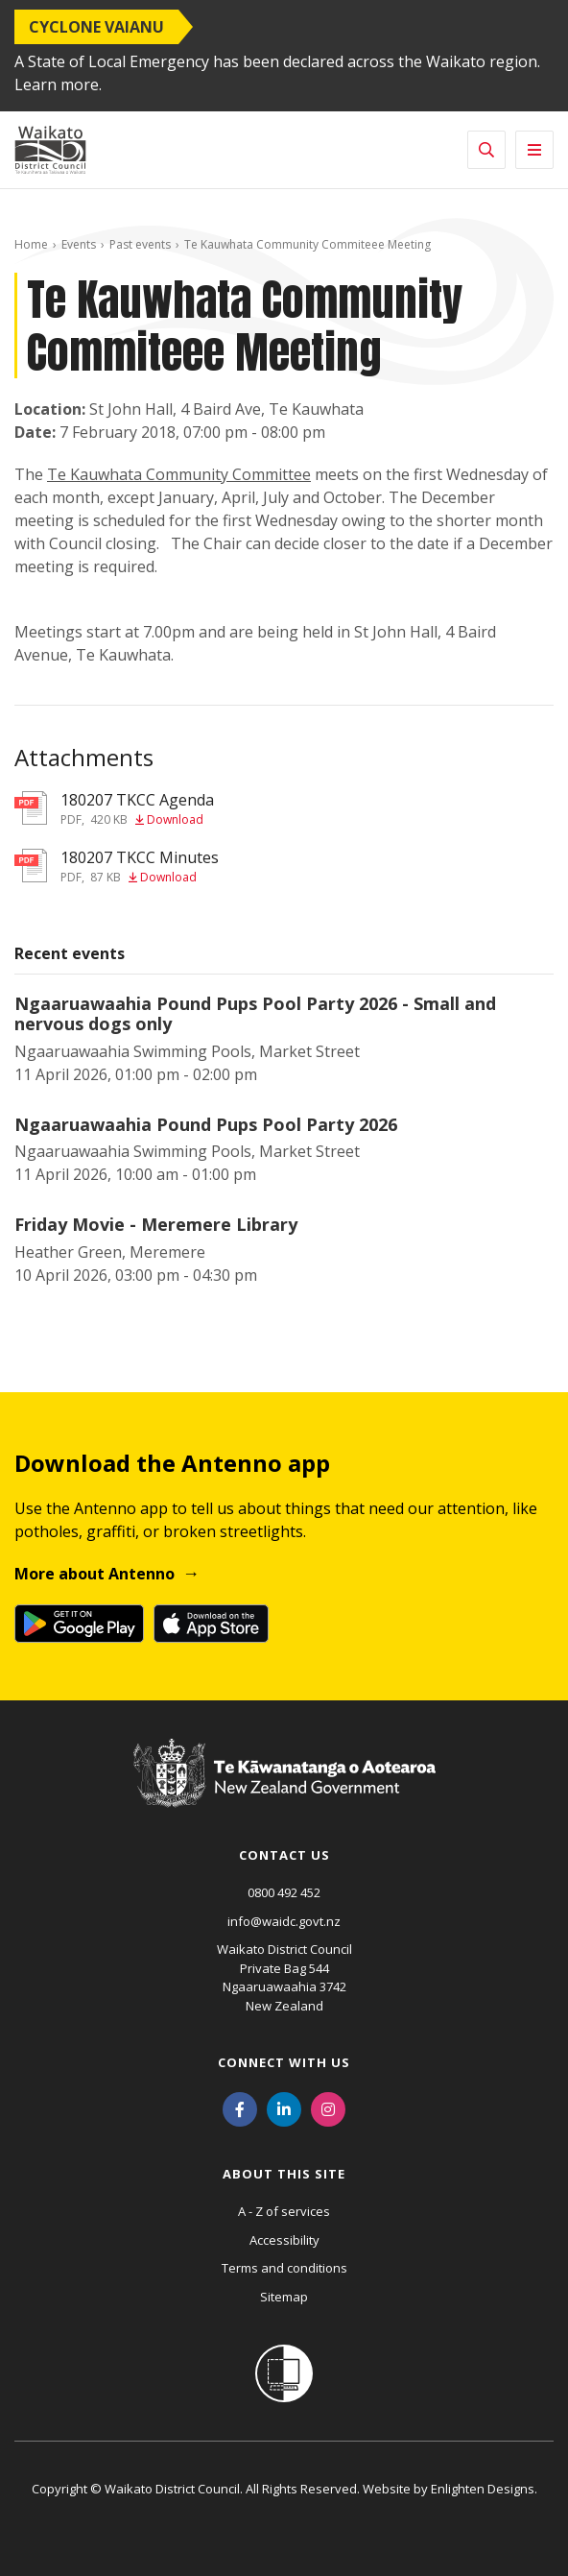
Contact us (284, 1855)
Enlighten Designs (482, 2488)
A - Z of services (284, 2211)
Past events (140, 244)
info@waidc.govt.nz (284, 1921)
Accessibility (284, 2240)
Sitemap (284, 2296)
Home (31, 244)
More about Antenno (94, 1573)
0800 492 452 (284, 1892)
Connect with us (284, 2062)
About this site (284, 2173)
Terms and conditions (284, 2267)
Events (78, 244)
